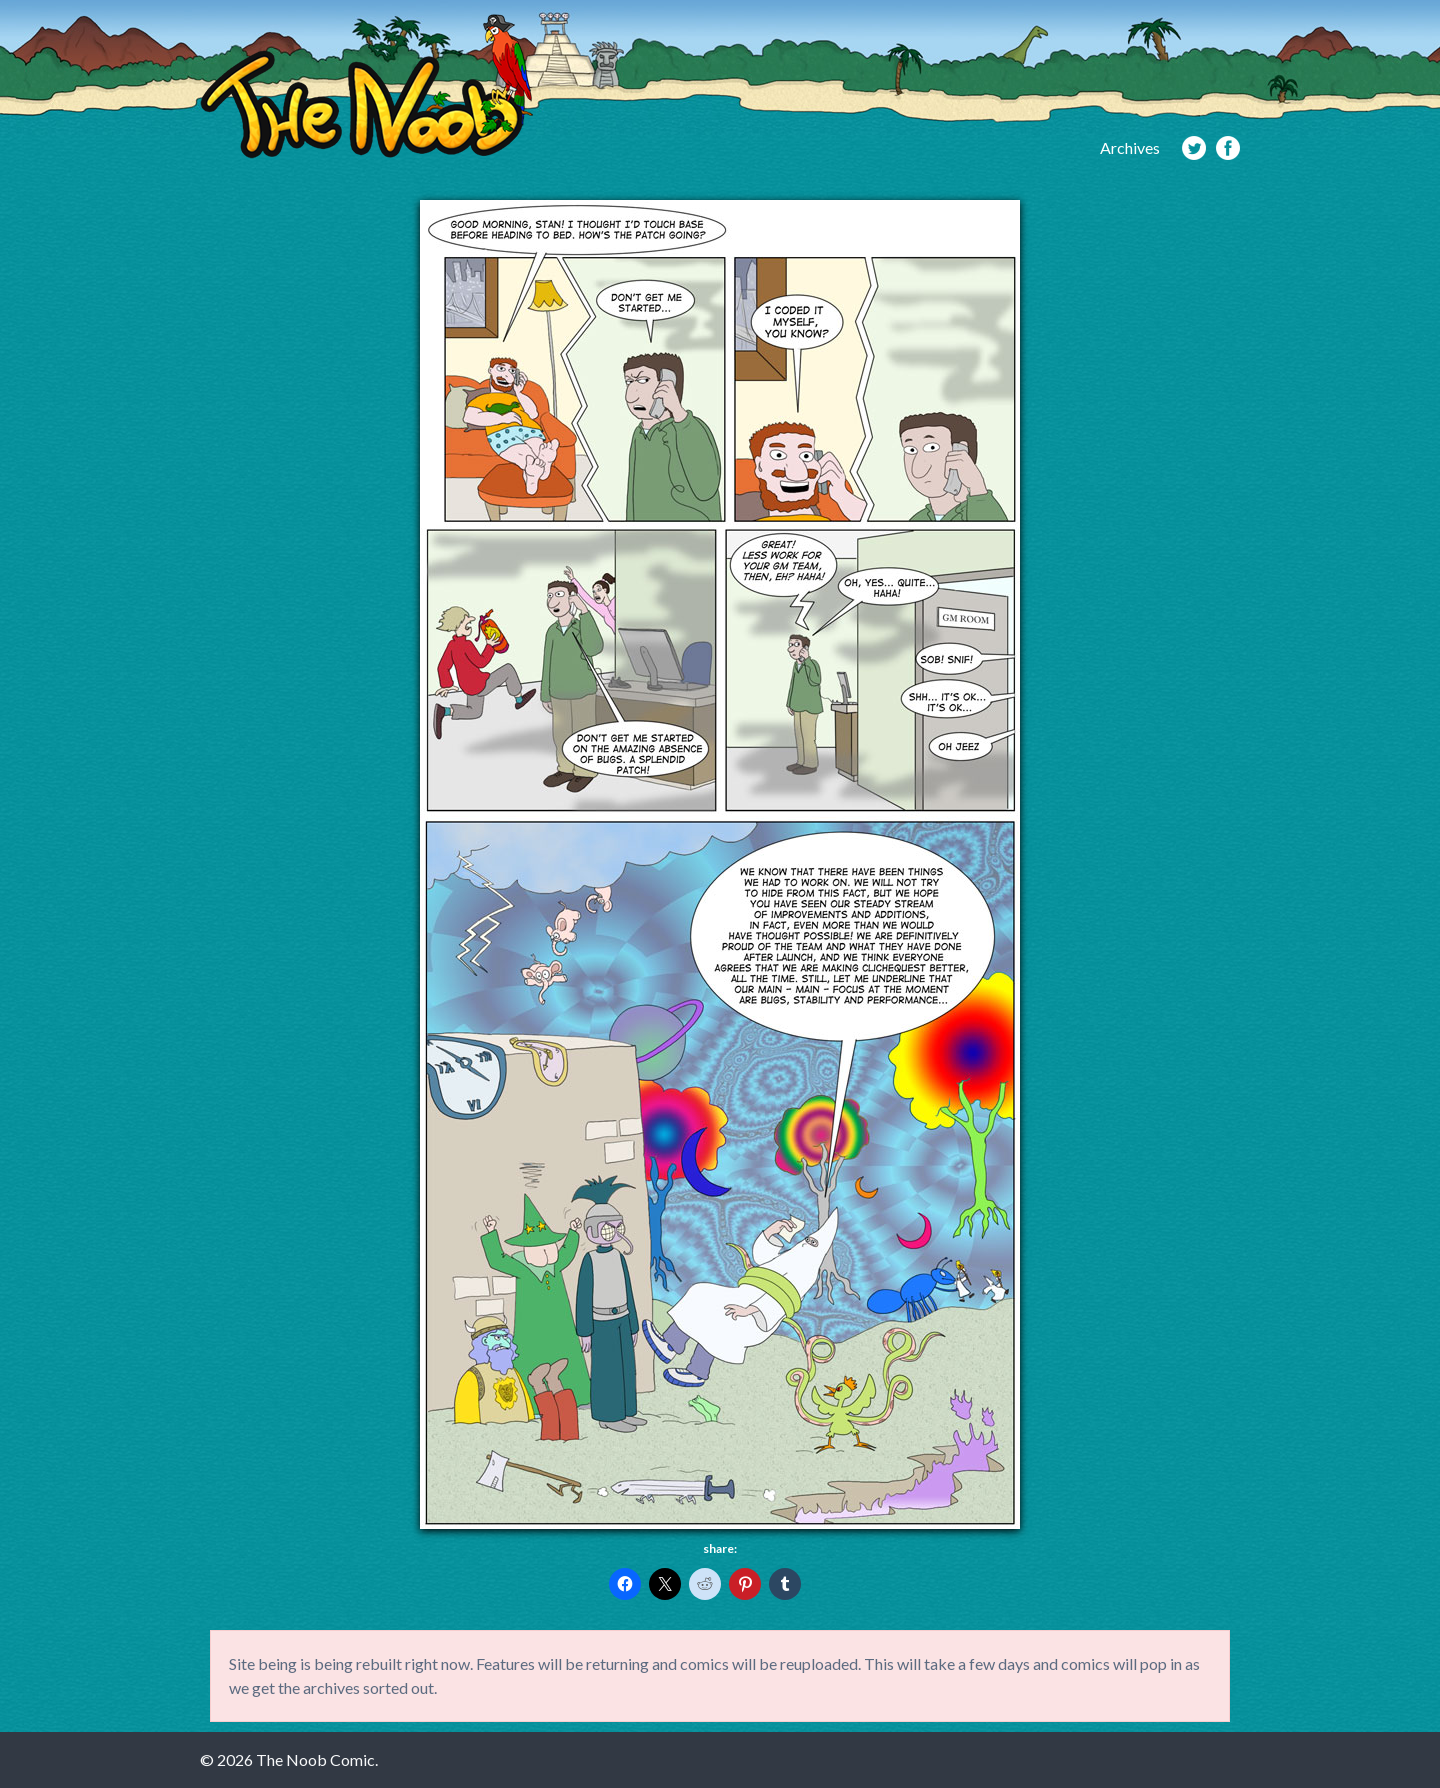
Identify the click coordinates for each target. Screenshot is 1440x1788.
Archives (1130, 147)
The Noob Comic (366, 86)
